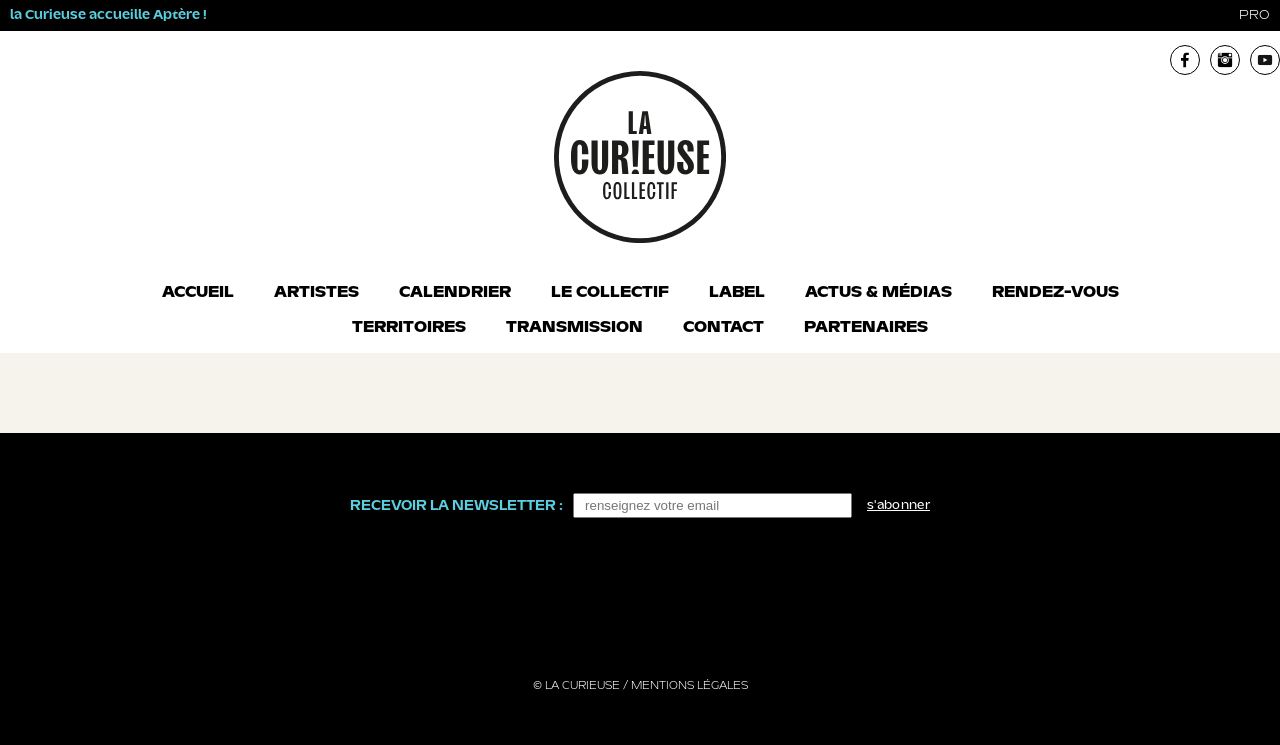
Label (737, 293)
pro (1254, 15)
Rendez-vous (1055, 293)
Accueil (198, 293)
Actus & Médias (878, 293)
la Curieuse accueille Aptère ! (108, 15)
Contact (723, 328)
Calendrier (455, 293)
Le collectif (610, 293)
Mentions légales (689, 686)
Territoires (409, 328)
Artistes (316, 293)
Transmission (574, 328)
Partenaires (866, 328)
